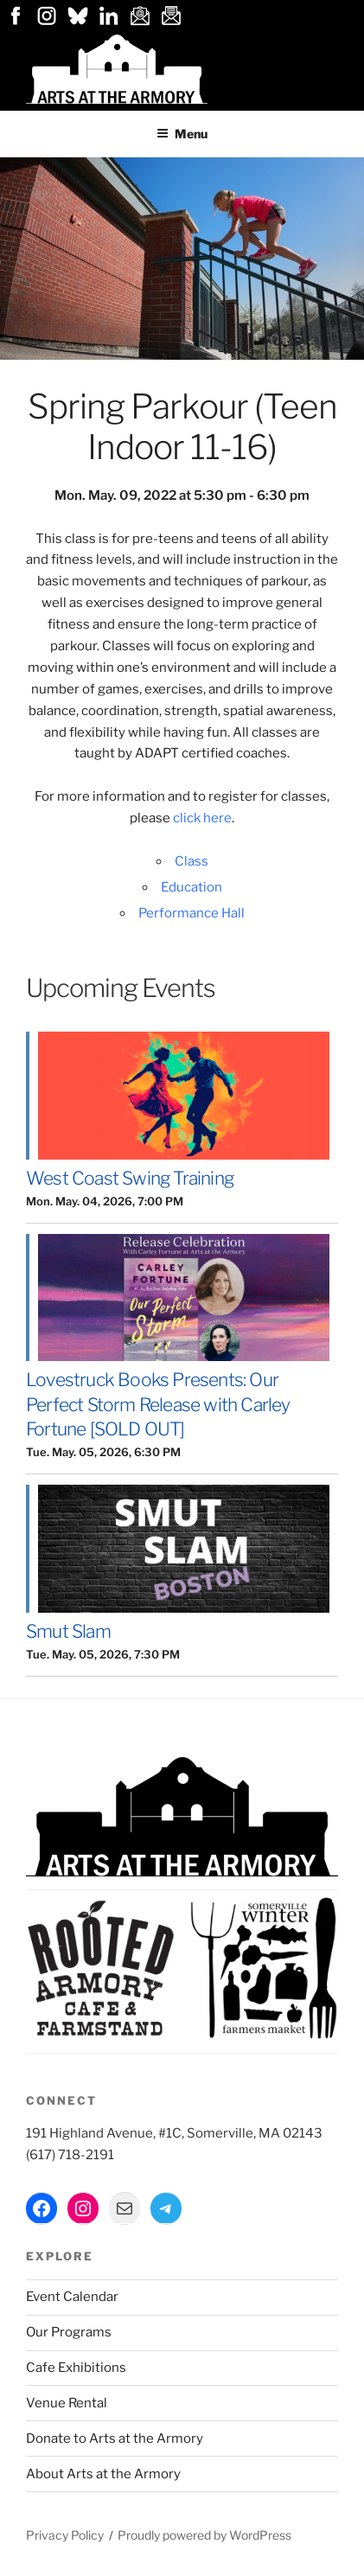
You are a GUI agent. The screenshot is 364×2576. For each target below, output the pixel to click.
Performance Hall (191, 913)
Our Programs (69, 2332)
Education (191, 887)
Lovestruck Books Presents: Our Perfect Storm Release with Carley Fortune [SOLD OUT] (158, 1404)
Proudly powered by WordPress (204, 2535)
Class (191, 861)
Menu (182, 133)
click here (202, 818)
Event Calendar (72, 2296)
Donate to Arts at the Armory (114, 2438)
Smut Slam (68, 1631)
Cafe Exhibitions (76, 2367)
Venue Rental (66, 2403)
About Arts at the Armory (103, 2474)
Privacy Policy (65, 2535)
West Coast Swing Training (129, 1178)
